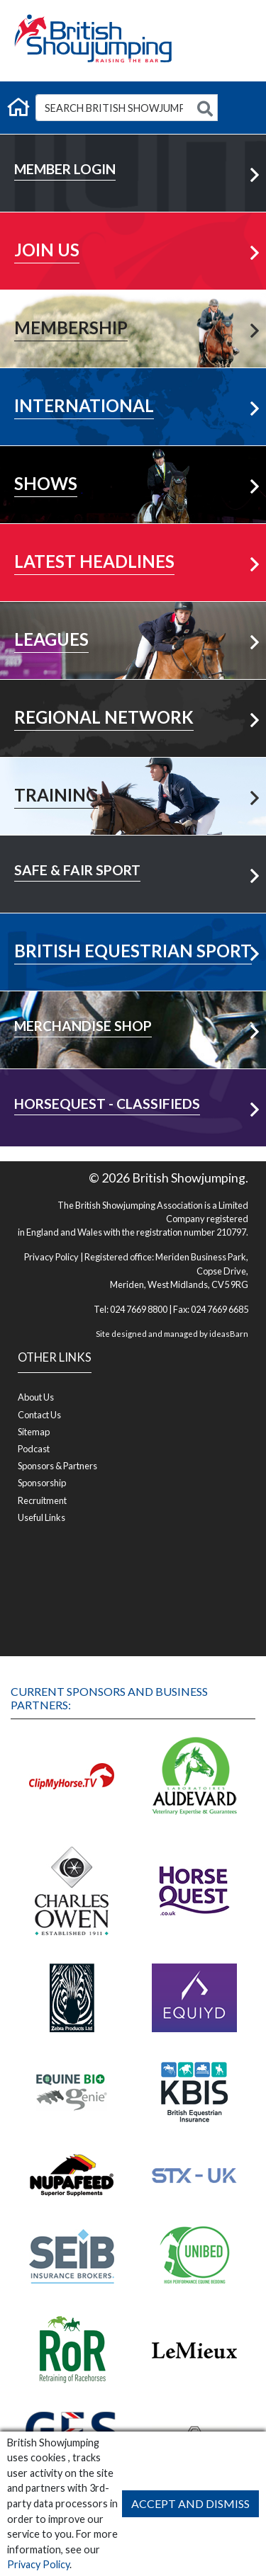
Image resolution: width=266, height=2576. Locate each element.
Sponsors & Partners (57, 1465)
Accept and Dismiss (190, 2503)
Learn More (133, 225)
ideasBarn (228, 1333)
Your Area (133, 692)
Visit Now (133, 926)
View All (133, 614)
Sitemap (34, 1431)
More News (133, 536)
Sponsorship (42, 1482)
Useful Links (41, 1517)
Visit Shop (133, 1003)
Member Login (133, 147)
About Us (36, 1397)
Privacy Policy (38, 2564)
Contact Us (39, 1414)
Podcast (34, 1448)
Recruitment (42, 1500)
